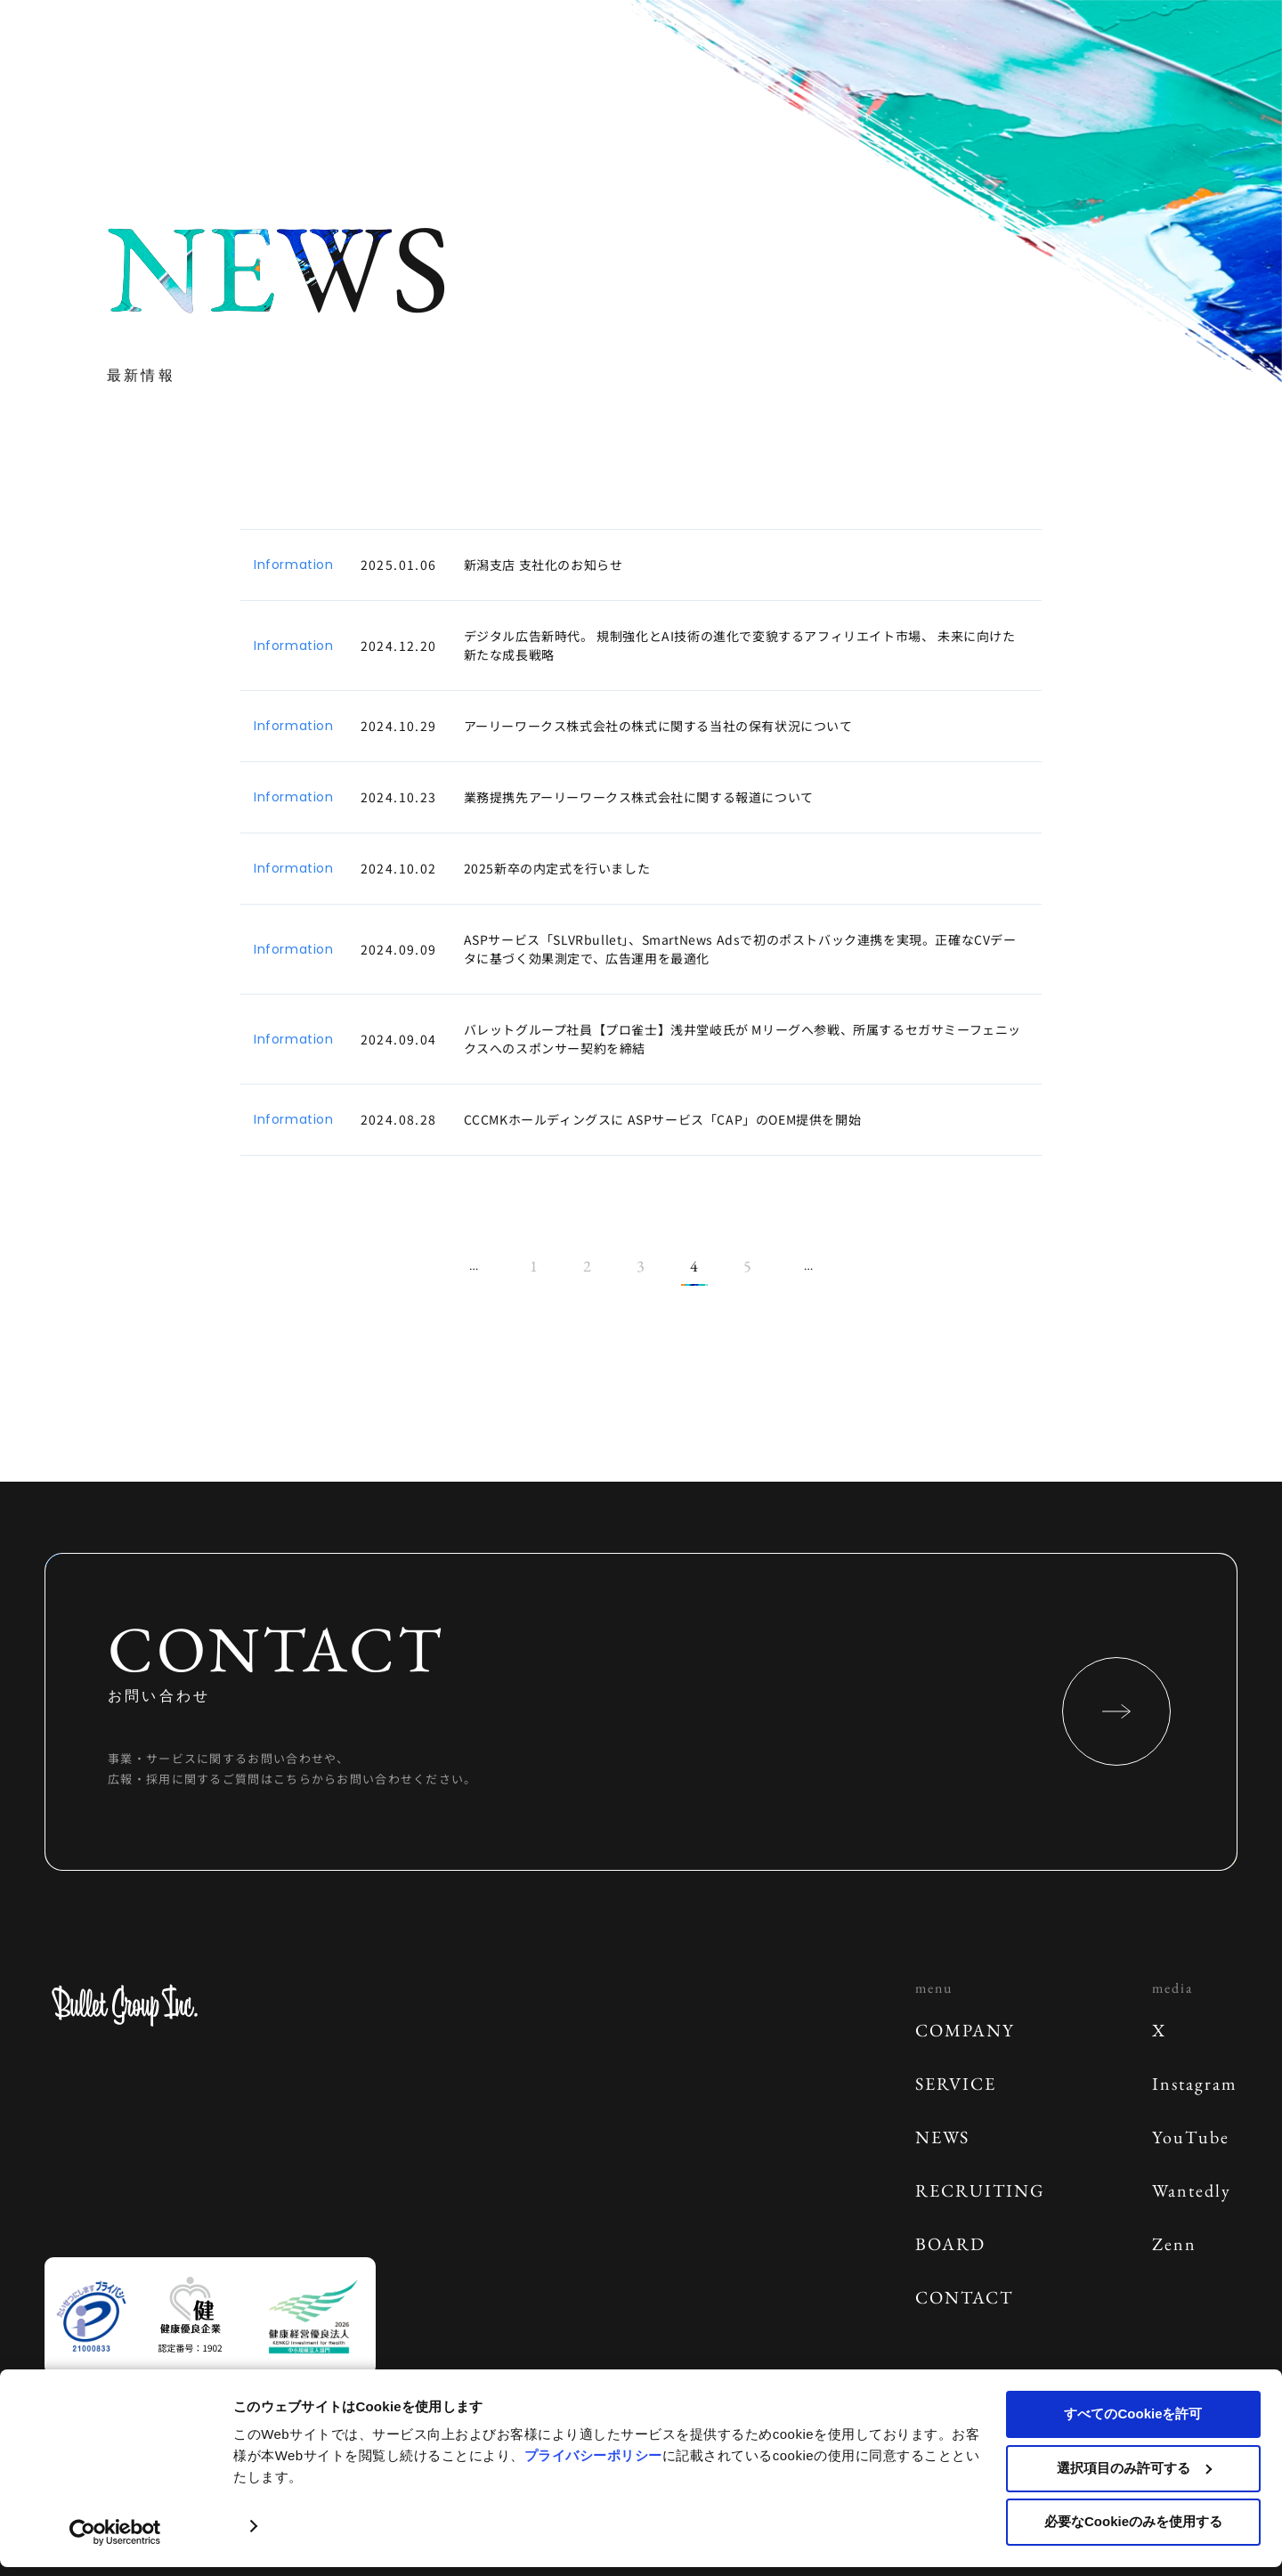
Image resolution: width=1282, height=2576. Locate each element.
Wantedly (1191, 2190)
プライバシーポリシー (593, 2455)
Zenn (1174, 2243)
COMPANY (965, 2030)
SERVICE (955, 2083)
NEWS (942, 2137)
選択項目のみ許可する (1134, 2467)
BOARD (950, 2243)
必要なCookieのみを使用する (1133, 2521)
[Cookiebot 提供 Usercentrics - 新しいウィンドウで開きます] (115, 2532)
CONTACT (964, 2297)
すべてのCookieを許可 (1133, 2413)
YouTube (1190, 2137)
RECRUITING (980, 2190)
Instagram (1194, 2083)
